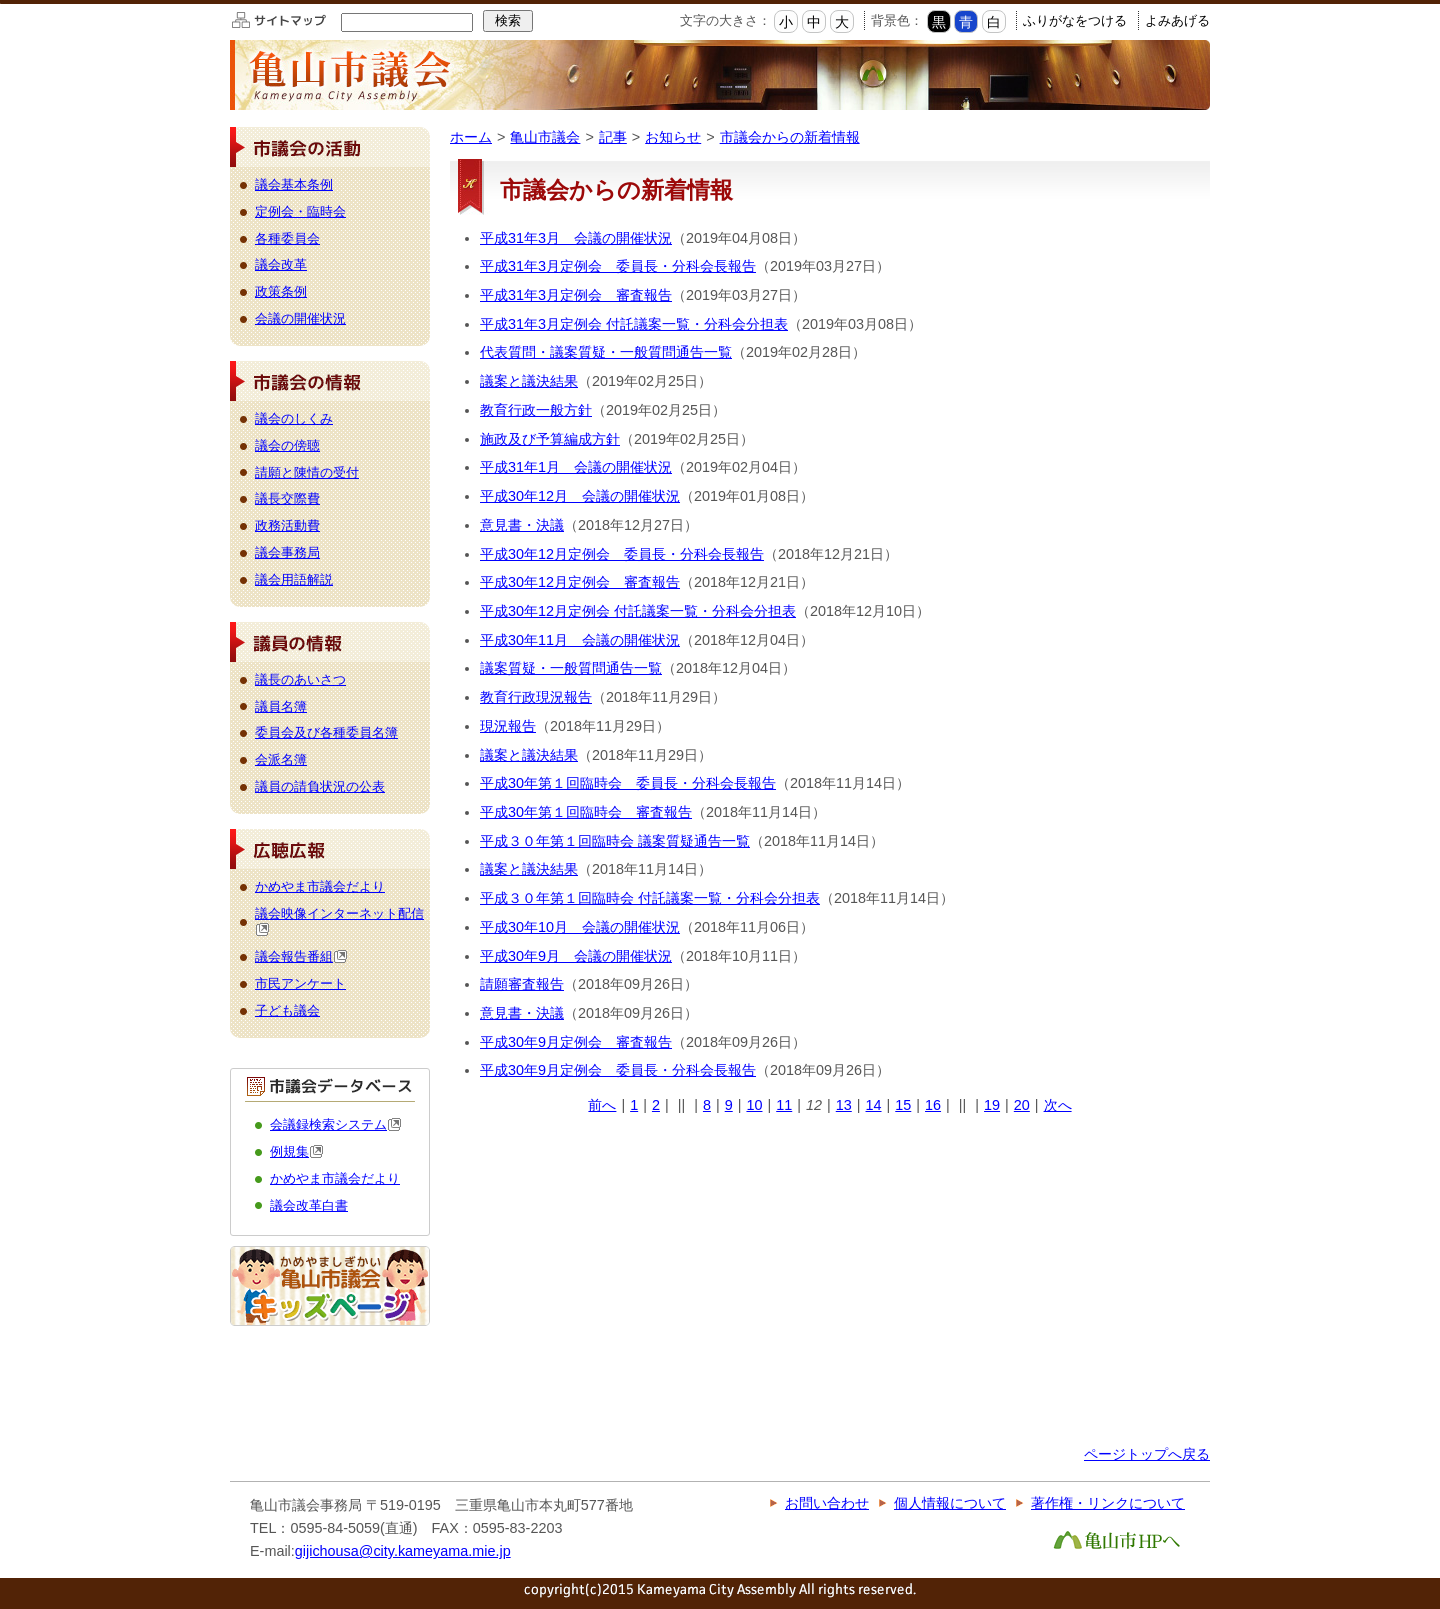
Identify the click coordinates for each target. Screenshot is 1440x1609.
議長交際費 (287, 498)
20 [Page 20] (1022, 1105)
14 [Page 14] (874, 1105)
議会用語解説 (294, 579)
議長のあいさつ (300, 679)
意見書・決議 (522, 525)
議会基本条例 (294, 184)
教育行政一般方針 (536, 410)
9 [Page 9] (729, 1105)
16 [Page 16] (933, 1105)
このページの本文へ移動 (0, 3)
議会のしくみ (294, 418)
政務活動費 (287, 525)
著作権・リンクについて (1108, 1503)
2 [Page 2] (656, 1105)
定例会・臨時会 (300, 211)
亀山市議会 (545, 137)
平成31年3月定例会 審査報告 (576, 295)
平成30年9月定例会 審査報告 (576, 1042)
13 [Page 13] (844, 1105)
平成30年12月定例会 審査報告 (580, 582)
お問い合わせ (827, 1503)
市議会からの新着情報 (790, 137)
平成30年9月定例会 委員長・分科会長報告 (618, 1070)
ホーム (471, 137)
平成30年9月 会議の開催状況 (576, 956)
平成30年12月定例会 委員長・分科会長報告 (622, 554)
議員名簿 (281, 706)
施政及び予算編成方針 (550, 439)
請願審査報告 (522, 984)
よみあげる (1177, 20)
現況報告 (508, 726)
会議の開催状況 (300, 318)
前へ (602, 1105)
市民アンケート (300, 983)
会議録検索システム (336, 1124)
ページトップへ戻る (1147, 1454)
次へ (1058, 1105)
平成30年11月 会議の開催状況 (580, 640)
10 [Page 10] (754, 1105)
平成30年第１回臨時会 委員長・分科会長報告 (628, 783)
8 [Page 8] (707, 1105)
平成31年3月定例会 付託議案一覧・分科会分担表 (634, 324)
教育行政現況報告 (536, 697)
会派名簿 (281, 759)
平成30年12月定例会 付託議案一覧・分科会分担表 (638, 611)
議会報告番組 (301, 956)
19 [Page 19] (992, 1105)
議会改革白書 (309, 1205)
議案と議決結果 (529, 381)
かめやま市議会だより (320, 886)
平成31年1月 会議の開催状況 (576, 467)
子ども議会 (287, 1010)
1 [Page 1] (634, 1105)
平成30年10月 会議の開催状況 (580, 927)
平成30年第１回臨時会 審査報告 (586, 812)
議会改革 (281, 264)
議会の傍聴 (287, 445)
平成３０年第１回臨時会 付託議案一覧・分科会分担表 (650, 898)
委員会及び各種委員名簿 (326, 732)
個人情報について (950, 1503)
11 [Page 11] (784, 1105)
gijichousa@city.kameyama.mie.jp (403, 1551)
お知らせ (673, 137)
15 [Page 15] (903, 1105)
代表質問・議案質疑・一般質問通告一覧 (606, 352)
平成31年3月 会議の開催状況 (576, 238)
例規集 (297, 1151)
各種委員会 (287, 238)
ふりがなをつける (1075, 20)
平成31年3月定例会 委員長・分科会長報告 (618, 266)
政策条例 (281, 291)
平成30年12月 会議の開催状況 (580, 496)
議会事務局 (287, 552)
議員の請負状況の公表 (320, 786)
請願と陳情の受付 (307, 472)
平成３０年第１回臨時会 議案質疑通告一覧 (615, 841)
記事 (613, 137)
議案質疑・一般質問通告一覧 (571, 668)
